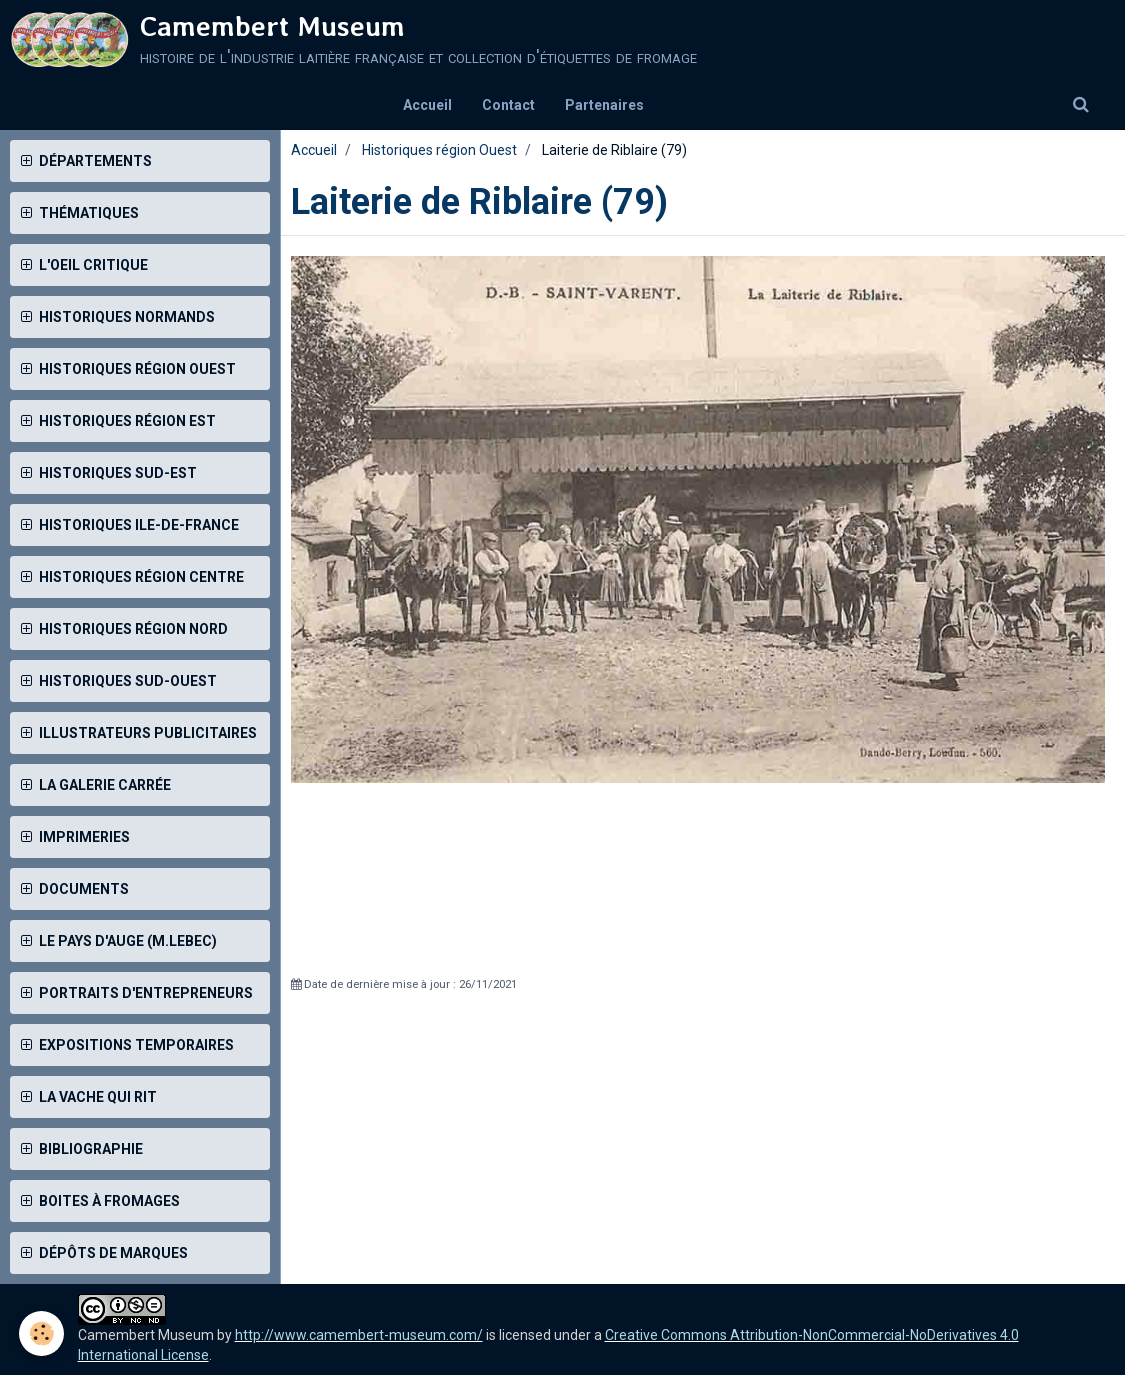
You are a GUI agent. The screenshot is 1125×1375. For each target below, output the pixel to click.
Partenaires (604, 105)
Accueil (427, 105)
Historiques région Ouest (439, 150)
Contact (508, 105)
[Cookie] (42, 1333)
